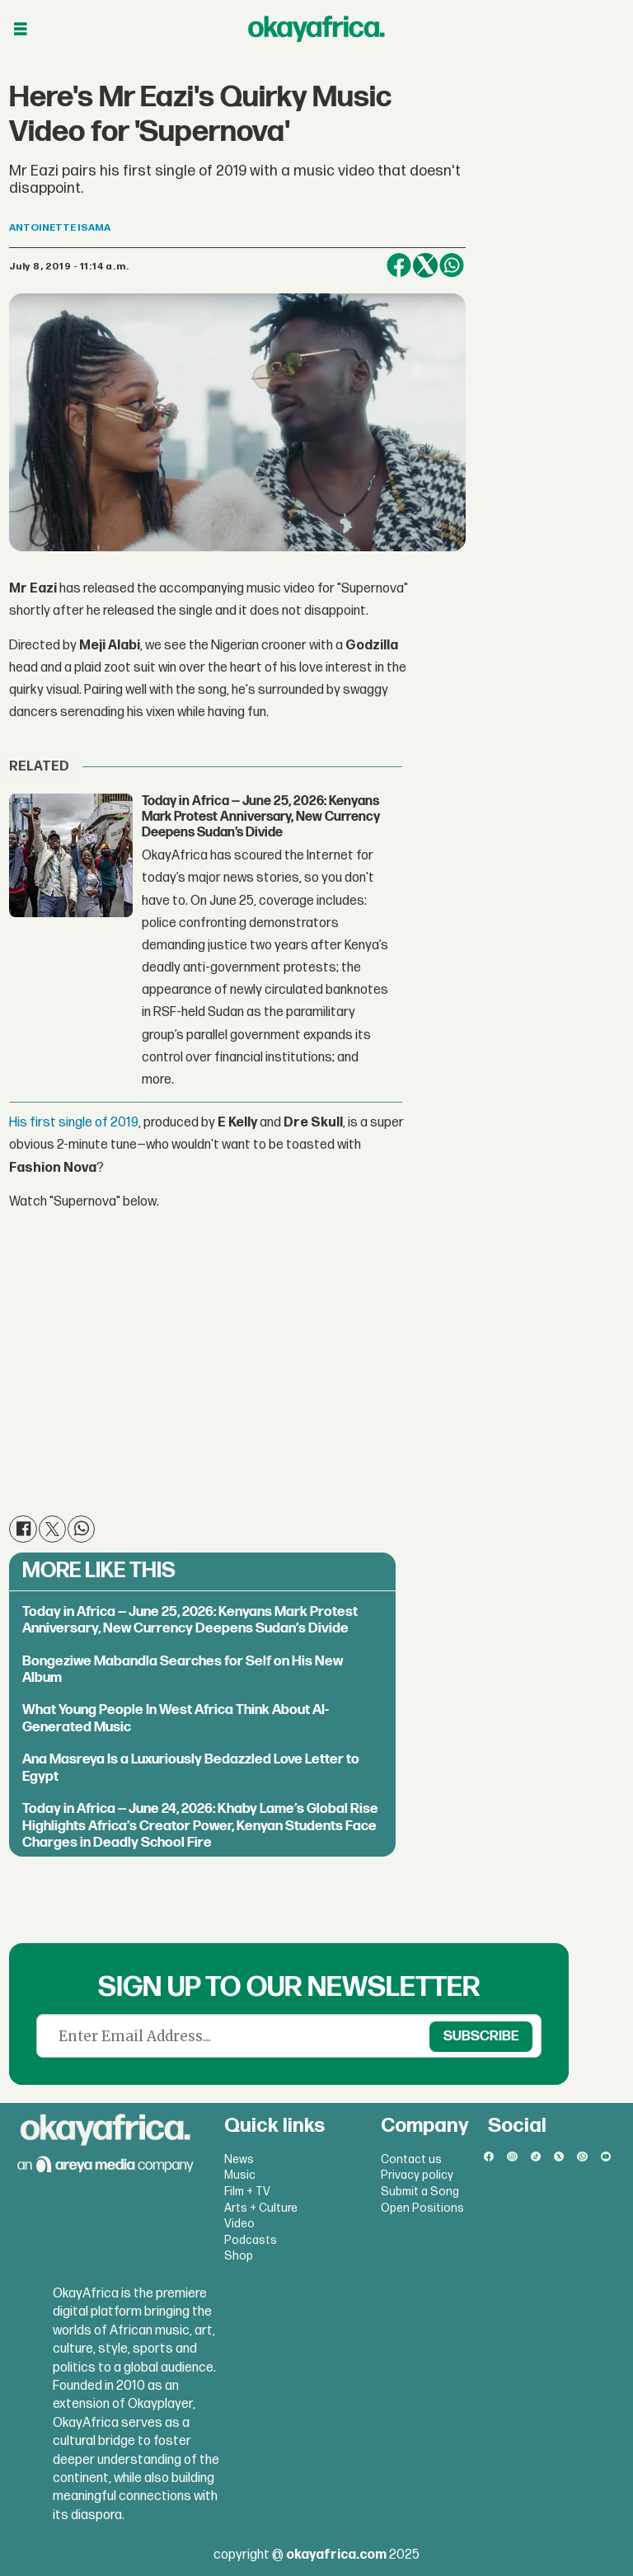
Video (239, 2224)
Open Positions (422, 2208)
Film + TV (247, 2192)
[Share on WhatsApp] (451, 265)
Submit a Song (420, 2192)
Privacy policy (417, 2175)
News (239, 2159)
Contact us (411, 2159)
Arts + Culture (261, 2208)
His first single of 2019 (73, 1123)
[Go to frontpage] (316, 29)
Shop (238, 2256)
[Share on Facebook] (399, 265)
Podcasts (250, 2240)
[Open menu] (20, 29)
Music (240, 2175)
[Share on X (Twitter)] (425, 265)
